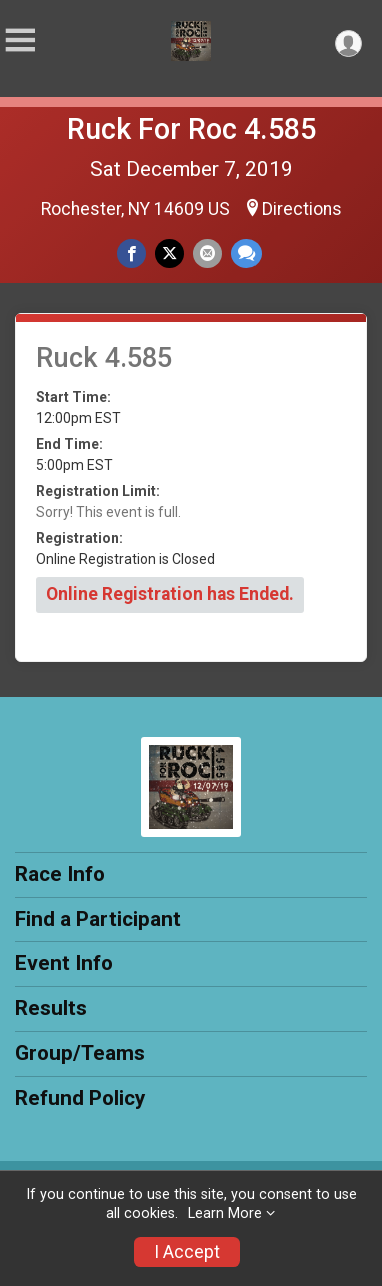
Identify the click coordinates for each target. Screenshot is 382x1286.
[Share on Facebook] (131, 253)
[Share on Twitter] (169, 253)
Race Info (60, 874)
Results (51, 1008)
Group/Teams (80, 1053)
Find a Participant (98, 919)
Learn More (225, 1213)
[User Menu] (348, 43)
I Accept (187, 1252)
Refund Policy (80, 1098)
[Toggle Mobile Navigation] (20, 40)
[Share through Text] (246, 253)
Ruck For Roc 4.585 (191, 129)
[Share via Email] (207, 253)
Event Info (64, 963)
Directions (302, 209)
